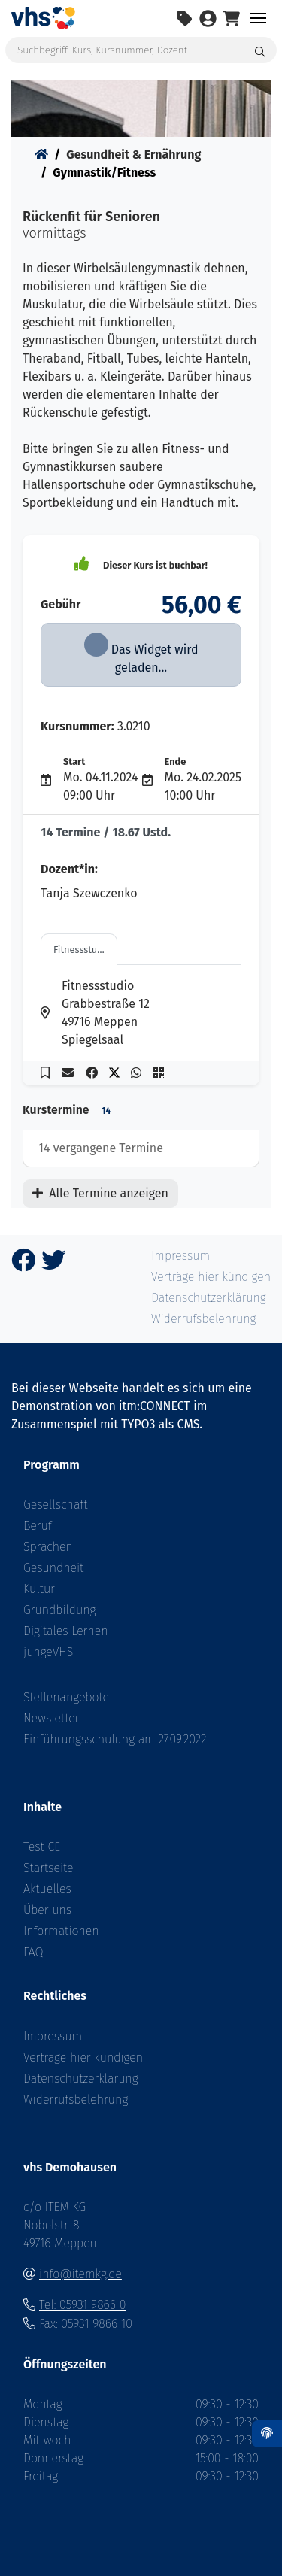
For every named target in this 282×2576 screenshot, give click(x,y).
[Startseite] (41, 155)
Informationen (61, 1931)
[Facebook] (23, 1265)
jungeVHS (48, 1652)
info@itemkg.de (80, 2274)
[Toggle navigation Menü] (258, 18)
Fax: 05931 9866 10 (85, 2324)
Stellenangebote (66, 1697)
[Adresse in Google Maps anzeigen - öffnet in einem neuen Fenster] (51, 1013)
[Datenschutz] (267, 2433)
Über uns (47, 1910)
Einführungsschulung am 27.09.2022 (114, 1739)
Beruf (37, 1526)
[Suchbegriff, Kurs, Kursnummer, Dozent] (141, 50)
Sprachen (48, 1547)
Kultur (39, 1589)
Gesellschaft (55, 1504)
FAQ (33, 1952)
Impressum (52, 2036)
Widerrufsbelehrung (75, 2099)
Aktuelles (47, 1889)
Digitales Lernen (65, 1631)
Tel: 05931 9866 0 (82, 2305)
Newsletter (51, 1718)
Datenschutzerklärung (80, 2078)
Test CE (41, 1847)
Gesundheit (53, 1568)
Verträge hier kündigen (83, 2057)
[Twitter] (53, 1265)
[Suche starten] (260, 50)
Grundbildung (59, 1610)
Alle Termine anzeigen (100, 1193)
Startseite (48, 1868)
